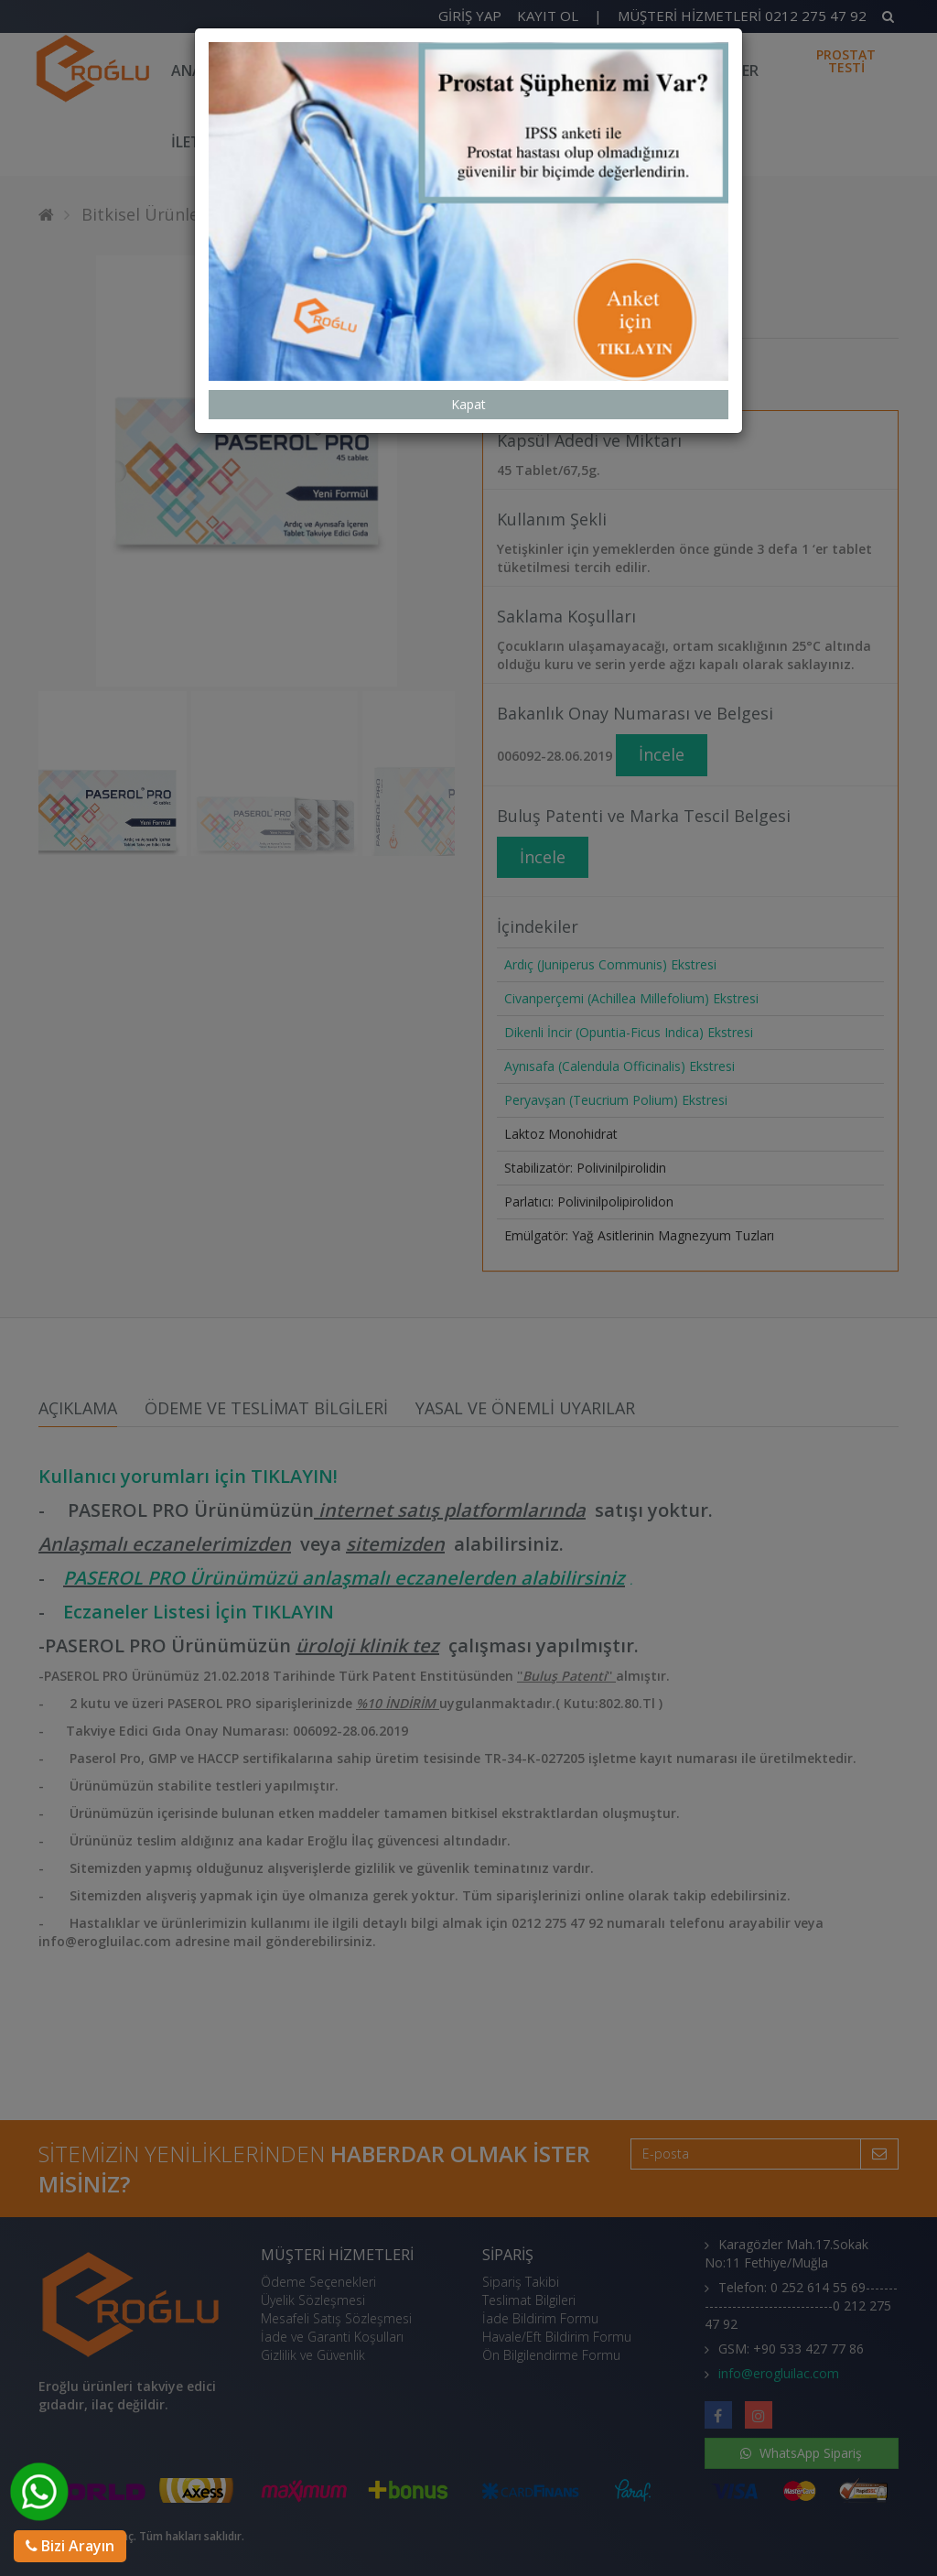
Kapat (468, 366)
